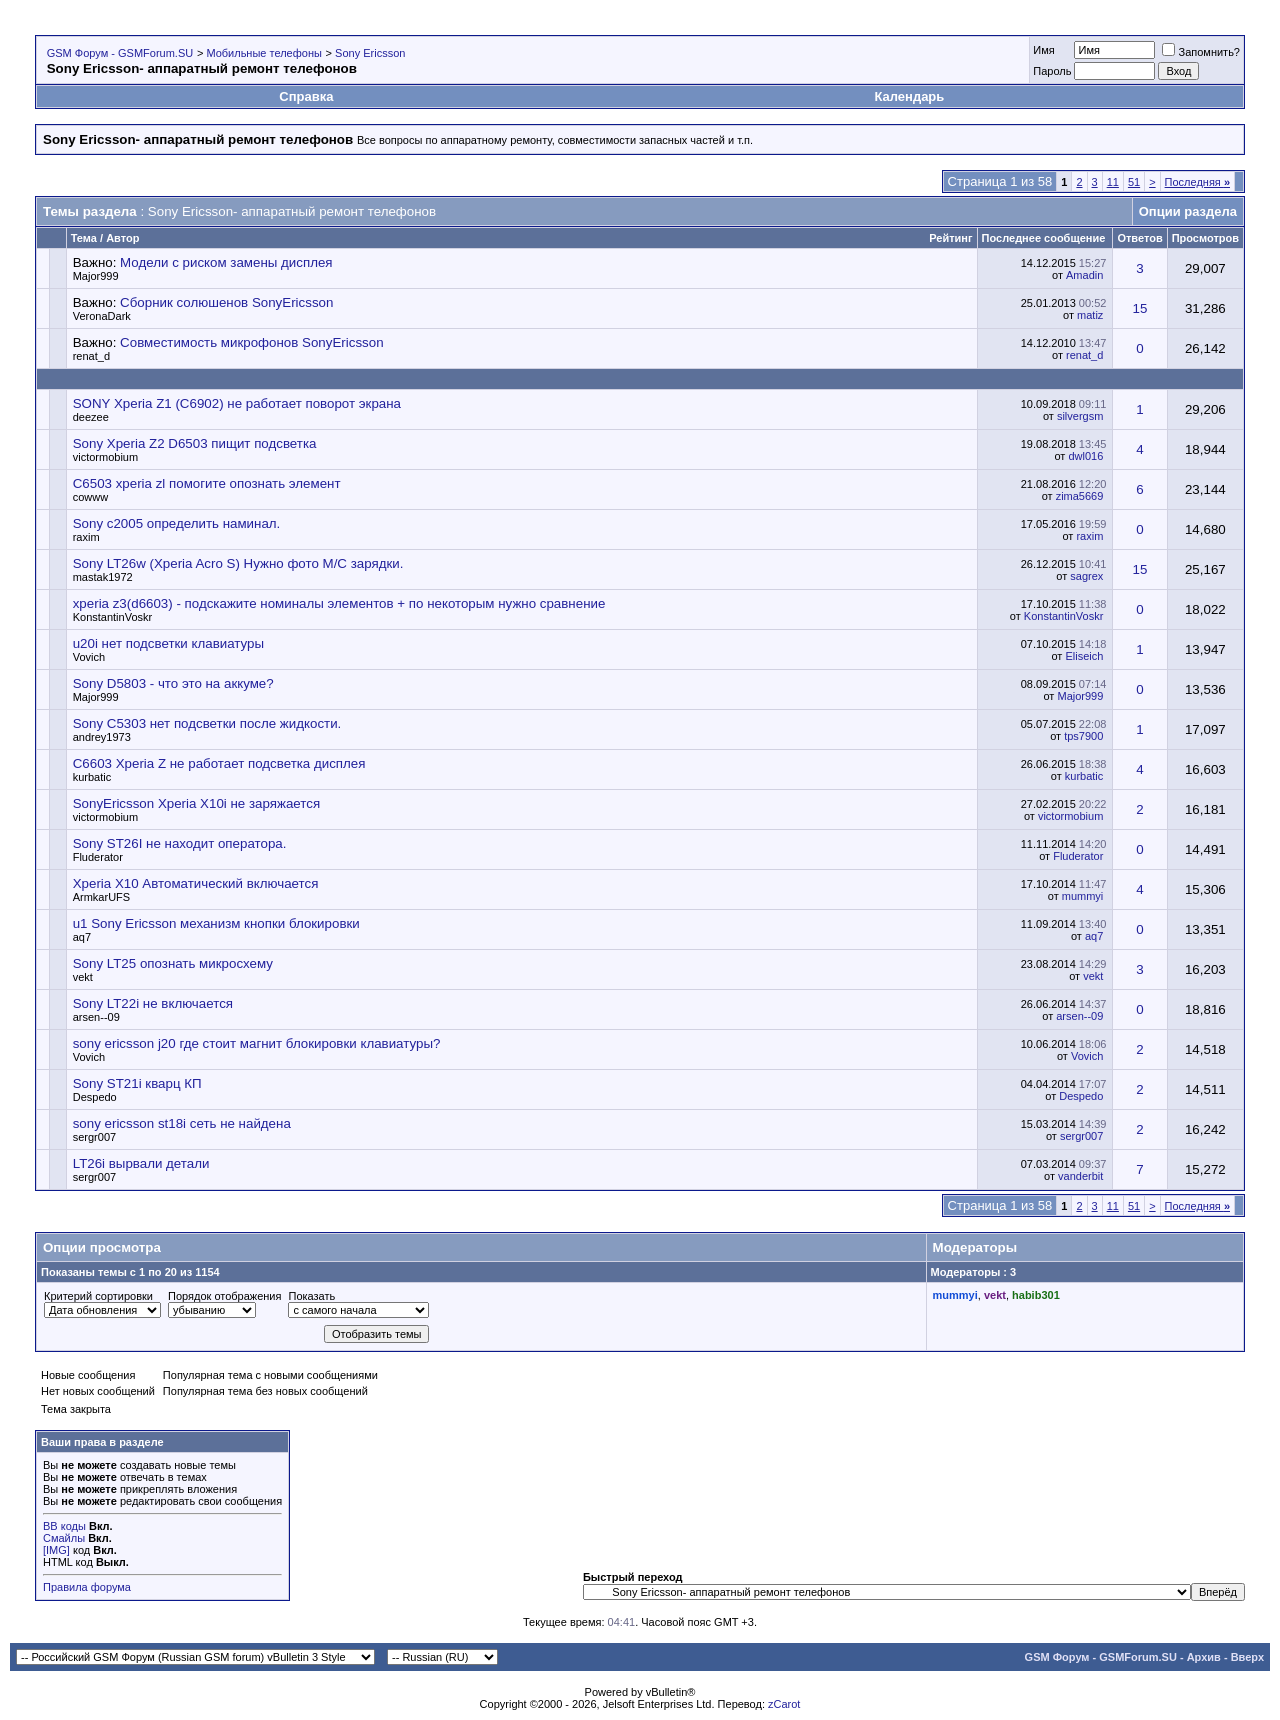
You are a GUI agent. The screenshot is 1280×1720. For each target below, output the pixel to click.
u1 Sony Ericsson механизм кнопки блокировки (216, 923)
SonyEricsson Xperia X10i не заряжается (196, 803)
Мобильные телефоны (264, 53)
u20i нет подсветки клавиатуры (168, 643)
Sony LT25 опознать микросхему (173, 963)
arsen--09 (96, 1017)
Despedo (95, 1097)
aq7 (82, 937)
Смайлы (64, 1538)
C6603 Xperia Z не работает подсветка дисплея (219, 763)
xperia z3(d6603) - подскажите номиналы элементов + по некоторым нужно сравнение (339, 603)
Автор (122, 238)
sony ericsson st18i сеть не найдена (182, 1123)
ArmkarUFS (101, 897)
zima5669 (1080, 496)
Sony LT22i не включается (153, 1003)
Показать (311, 1296)
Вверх (1247, 1657)
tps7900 (1083, 736)
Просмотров (1205, 238)
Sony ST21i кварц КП (137, 1083)
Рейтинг (950, 238)
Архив (1204, 1657)
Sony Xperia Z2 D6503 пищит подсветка (195, 443)
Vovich (89, 657)
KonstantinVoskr (113, 617)
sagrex (1086, 576)
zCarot (784, 1704)
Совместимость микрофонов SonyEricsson (251, 342)
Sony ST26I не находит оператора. (180, 843)
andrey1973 (102, 737)
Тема (84, 238)
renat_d (91, 356)
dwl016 (1085, 456)
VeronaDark (102, 316)
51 (1134, 182)
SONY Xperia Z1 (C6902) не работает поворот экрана (237, 403)
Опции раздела (1188, 211)
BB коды (64, 1526)
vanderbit (1080, 1176)
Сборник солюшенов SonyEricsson (226, 302)
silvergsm (1080, 416)
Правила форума (87, 1587)
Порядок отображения (224, 1296)
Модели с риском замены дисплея (226, 262)
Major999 (96, 276)
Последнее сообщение (1044, 238)
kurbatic (92, 777)
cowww (90, 497)
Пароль (1052, 71)
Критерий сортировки (98, 1296)
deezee (91, 417)
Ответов (1139, 238)
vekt (83, 977)
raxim (86, 537)
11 (1113, 182)
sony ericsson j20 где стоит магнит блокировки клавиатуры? (257, 1043)
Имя (1043, 50)
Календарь (909, 96)
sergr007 (94, 1137)
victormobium (105, 457)
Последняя (1197, 182)
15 (1140, 308)
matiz (1090, 315)
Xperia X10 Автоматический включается (196, 883)
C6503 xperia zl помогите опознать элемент (207, 483)
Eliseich (1084, 656)
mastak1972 (103, 577)
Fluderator (98, 857)
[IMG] (56, 1550)
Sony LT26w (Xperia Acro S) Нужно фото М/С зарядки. (238, 563)
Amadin (1084, 275)
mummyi (1083, 896)
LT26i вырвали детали (141, 1163)
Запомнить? (1201, 52)
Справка (306, 96)
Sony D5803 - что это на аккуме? (173, 683)
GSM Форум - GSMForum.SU (120, 53)
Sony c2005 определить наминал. (177, 523)
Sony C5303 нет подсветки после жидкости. (207, 723)
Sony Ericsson (370, 53)
